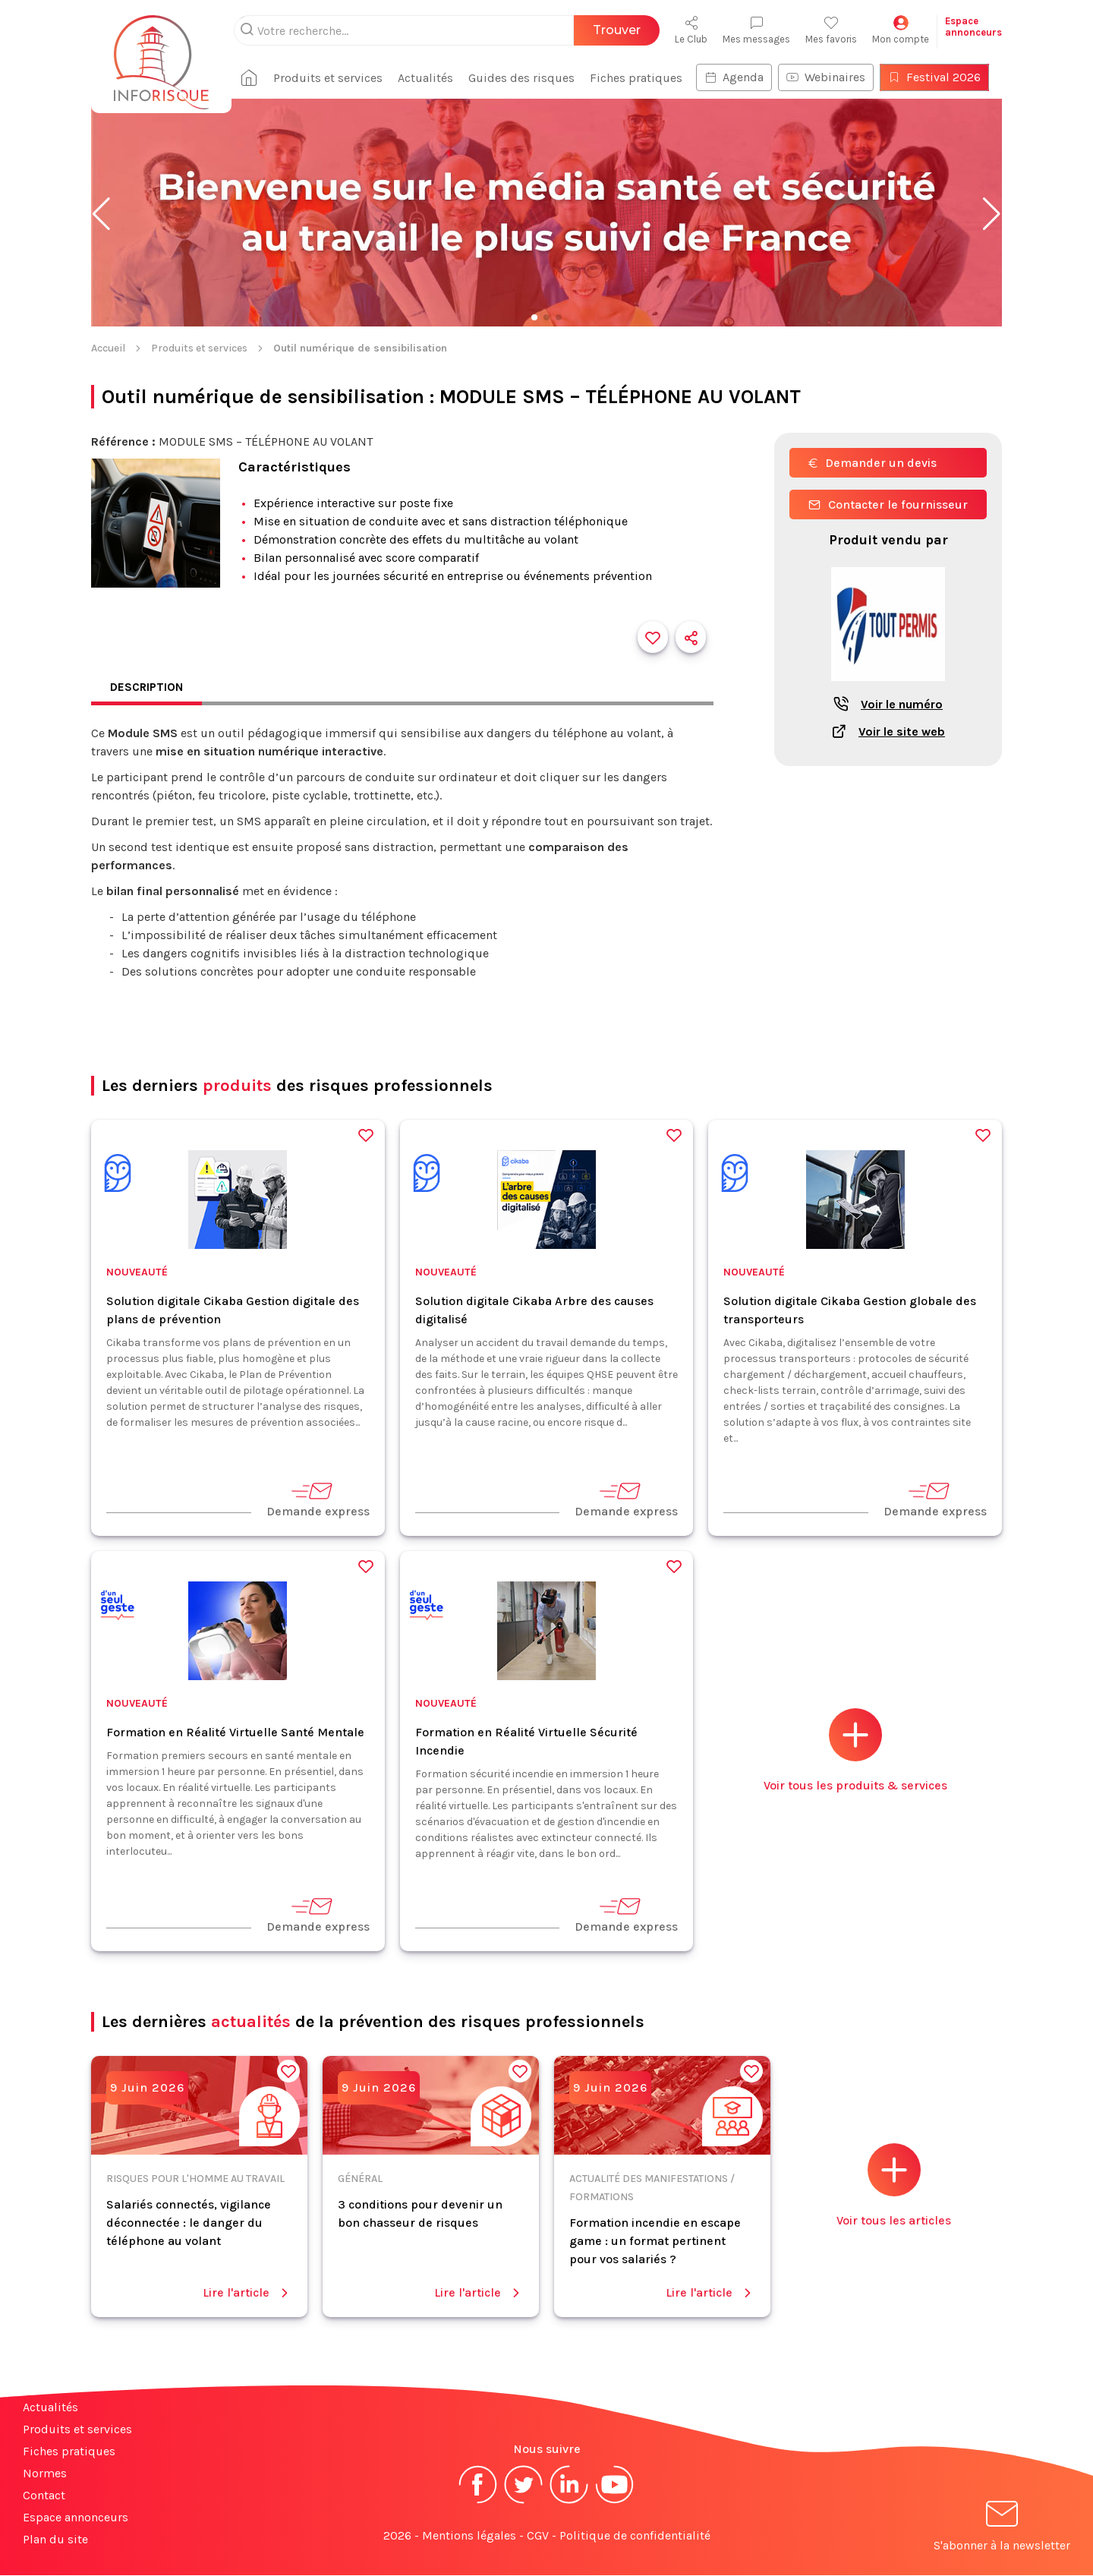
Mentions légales (469, 2536)
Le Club (691, 30)
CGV (538, 2536)
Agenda (740, 77)
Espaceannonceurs (973, 26)
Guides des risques (527, 78)
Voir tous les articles (893, 2186)
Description (148, 687)
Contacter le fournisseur (888, 504)
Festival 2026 (940, 77)
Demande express (318, 1499)
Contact (44, 2496)
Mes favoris (831, 30)
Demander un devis (872, 463)
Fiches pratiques (642, 78)
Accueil (108, 348)
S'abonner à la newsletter (1002, 2529)
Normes (45, 2474)
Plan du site (55, 2540)
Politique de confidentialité (634, 2536)
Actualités (431, 78)
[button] (101, 214)
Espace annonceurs (75, 2518)
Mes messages (756, 30)
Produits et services (334, 78)
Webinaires (831, 77)
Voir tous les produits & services (855, 1751)
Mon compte (900, 30)
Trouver (617, 30)
